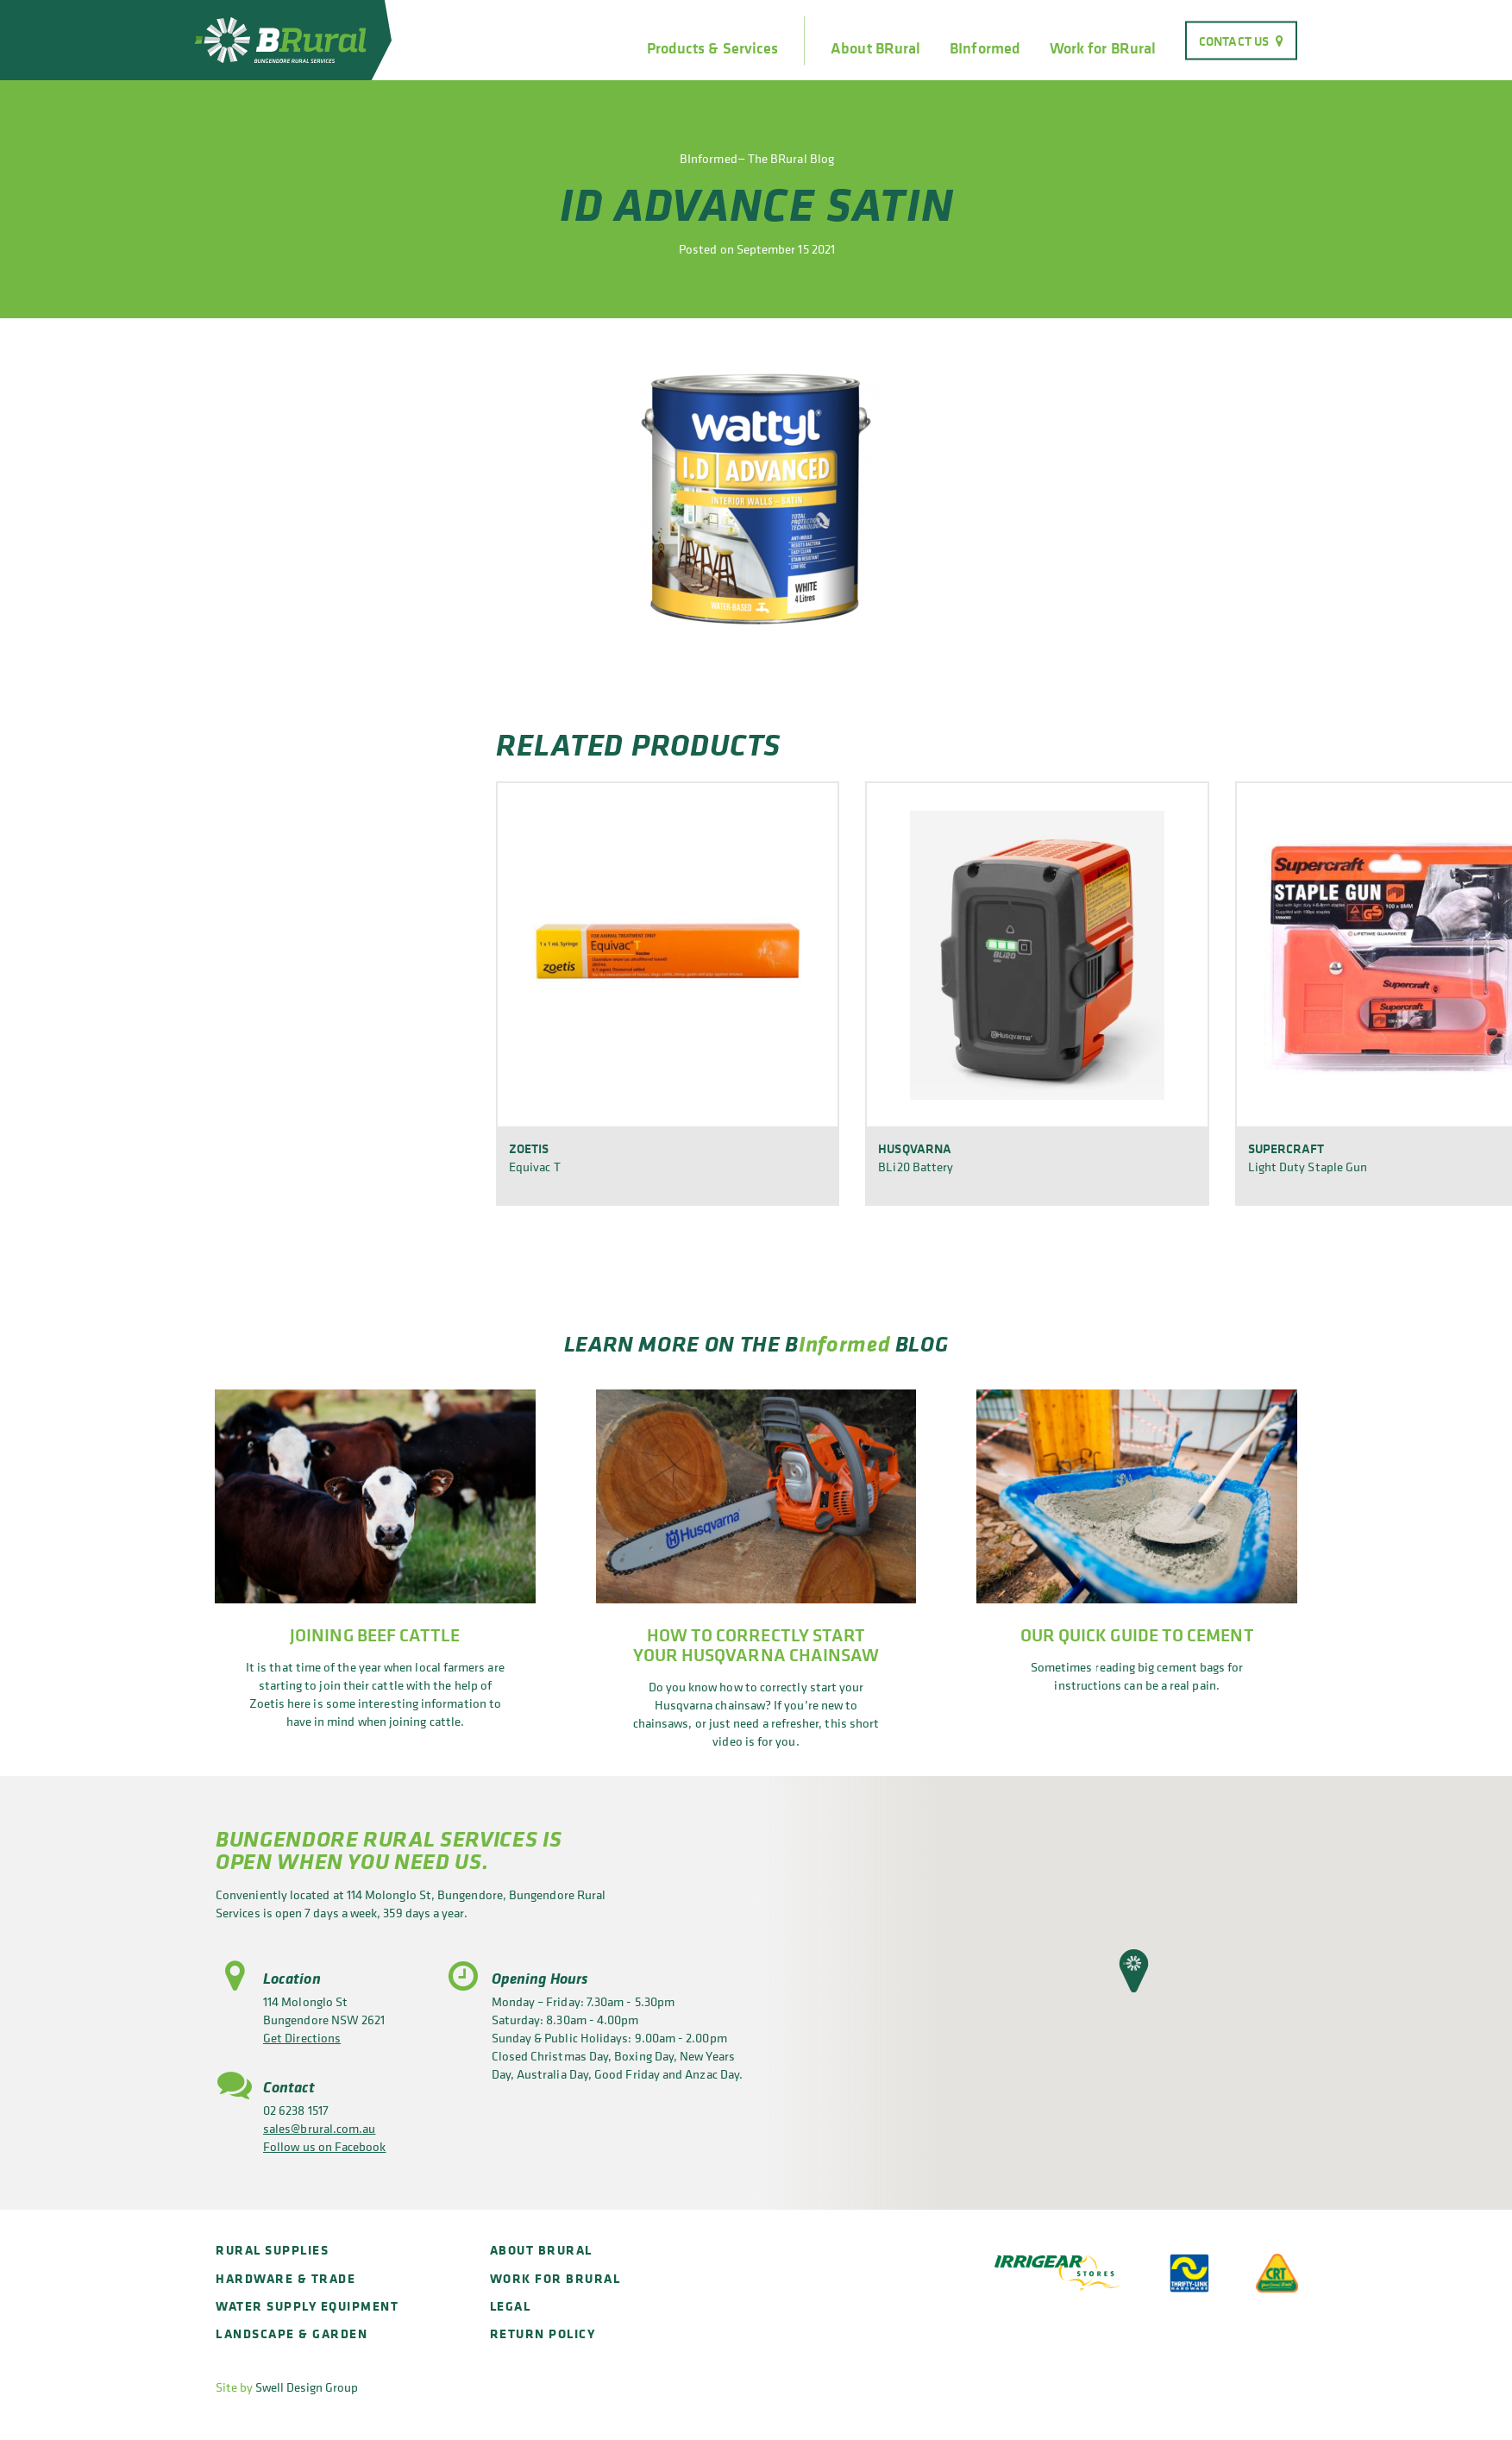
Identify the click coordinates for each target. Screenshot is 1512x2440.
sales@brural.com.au (319, 2128)
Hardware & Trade (285, 2278)
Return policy (543, 2333)
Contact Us (1234, 40)
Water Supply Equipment (307, 2306)
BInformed (985, 48)
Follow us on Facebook (324, 2146)
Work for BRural (1103, 48)
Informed (844, 1343)
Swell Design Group (306, 2387)
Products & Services (712, 48)
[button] (1134, 1970)
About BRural (875, 48)
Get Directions (302, 2038)
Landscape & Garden (291, 2333)
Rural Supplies (272, 2250)
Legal (510, 2306)
